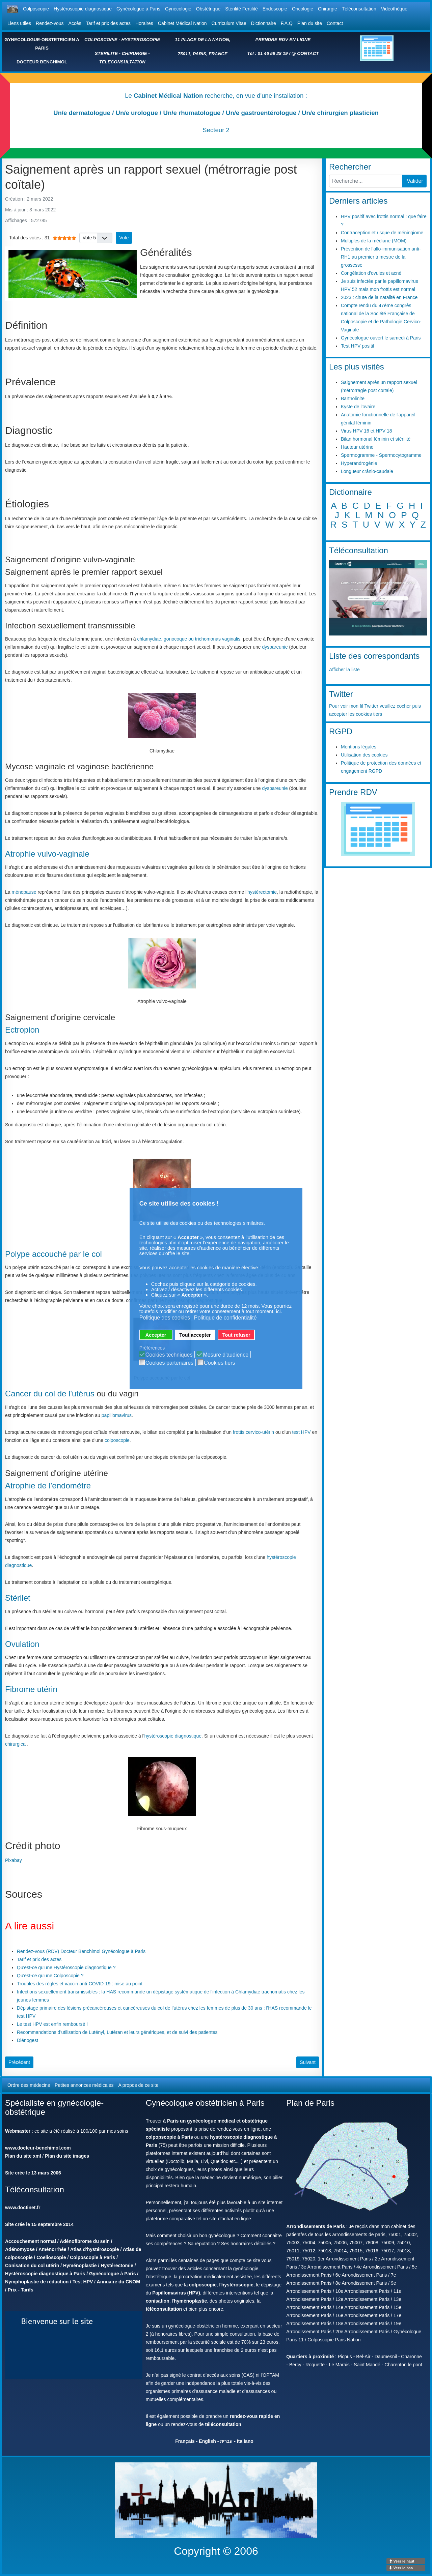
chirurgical (16, 1744)
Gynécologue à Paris (138, 8)
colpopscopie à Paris (169, 2137)
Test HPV (83, 2281)
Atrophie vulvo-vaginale (47, 853)
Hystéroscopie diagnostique (83, 8)
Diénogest (27, 2040)
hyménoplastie (190, 2301)
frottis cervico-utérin (253, 1432)
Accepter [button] (155, 1335)
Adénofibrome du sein (85, 2241)
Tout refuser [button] (236, 1335)
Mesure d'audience (225, 1355)
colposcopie (117, 1440)
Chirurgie (327, 8)
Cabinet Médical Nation (182, 23)
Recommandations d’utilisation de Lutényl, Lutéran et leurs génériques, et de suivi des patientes (117, 2032)
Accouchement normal (30, 2241)
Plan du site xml (23, 2156)
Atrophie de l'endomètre (48, 1485)
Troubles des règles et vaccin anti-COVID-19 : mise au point (79, 1983)
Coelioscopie (51, 2257)
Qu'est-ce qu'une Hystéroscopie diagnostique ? (66, 1967)
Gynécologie (178, 8)
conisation (157, 2301)
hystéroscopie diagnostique (172, 1736)
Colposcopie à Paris (92, 2257)
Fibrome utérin (31, 1689)
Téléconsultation (359, 8)
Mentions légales (358, 746)
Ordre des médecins (28, 2085)
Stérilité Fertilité (241, 8)
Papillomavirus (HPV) (176, 2293)
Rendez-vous (50, 23)
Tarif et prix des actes (108, 23)
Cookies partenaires (169, 1363)
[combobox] (366, 181)
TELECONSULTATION (122, 61)
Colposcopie (36, 8)
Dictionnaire (263, 23)
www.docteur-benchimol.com (38, 2148)
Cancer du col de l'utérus (49, 1393)
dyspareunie (275, 647)
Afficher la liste (344, 669)
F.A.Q (287, 23)
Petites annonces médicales (84, 2085)
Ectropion (22, 1029)
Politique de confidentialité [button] (225, 1318)
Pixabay (13, 1860)
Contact (335, 23)
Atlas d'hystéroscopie (94, 2249)
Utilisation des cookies (364, 755)
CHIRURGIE (134, 53)
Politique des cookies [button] (164, 1318)
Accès (75, 23)
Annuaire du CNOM (118, 2281)
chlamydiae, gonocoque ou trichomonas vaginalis (188, 639)
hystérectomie (262, 892)
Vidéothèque (394, 8)
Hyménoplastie (80, 2265)
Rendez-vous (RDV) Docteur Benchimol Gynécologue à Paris (81, 1951)
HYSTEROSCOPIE (141, 39)
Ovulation (22, 1644)
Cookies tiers (219, 1363)
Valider (415, 181)
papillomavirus (117, 1415)
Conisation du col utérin (32, 2265)
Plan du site (309, 23)
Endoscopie (275, 8)
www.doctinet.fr (22, 2207)
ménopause (23, 892)
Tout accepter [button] (195, 1335)
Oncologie (302, 8)
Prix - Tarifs (20, 2289)
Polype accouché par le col (53, 1254)
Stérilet (17, 1597)
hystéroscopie (237, 2284)
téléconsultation (164, 2309)
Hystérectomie (117, 2265)
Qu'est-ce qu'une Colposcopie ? (50, 1975)
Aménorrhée (52, 2249)
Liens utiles (19, 23)
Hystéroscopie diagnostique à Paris (45, 2273)
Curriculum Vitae (229, 23)
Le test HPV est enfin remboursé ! (52, 2024)
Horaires (144, 23)
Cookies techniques (169, 1355)
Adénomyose (20, 2249)
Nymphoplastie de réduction (37, 2281)
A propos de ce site (138, 2085)
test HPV (301, 1432)
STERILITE (106, 53)
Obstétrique (208, 8)
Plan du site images (67, 2156)
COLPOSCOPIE (100, 39)
